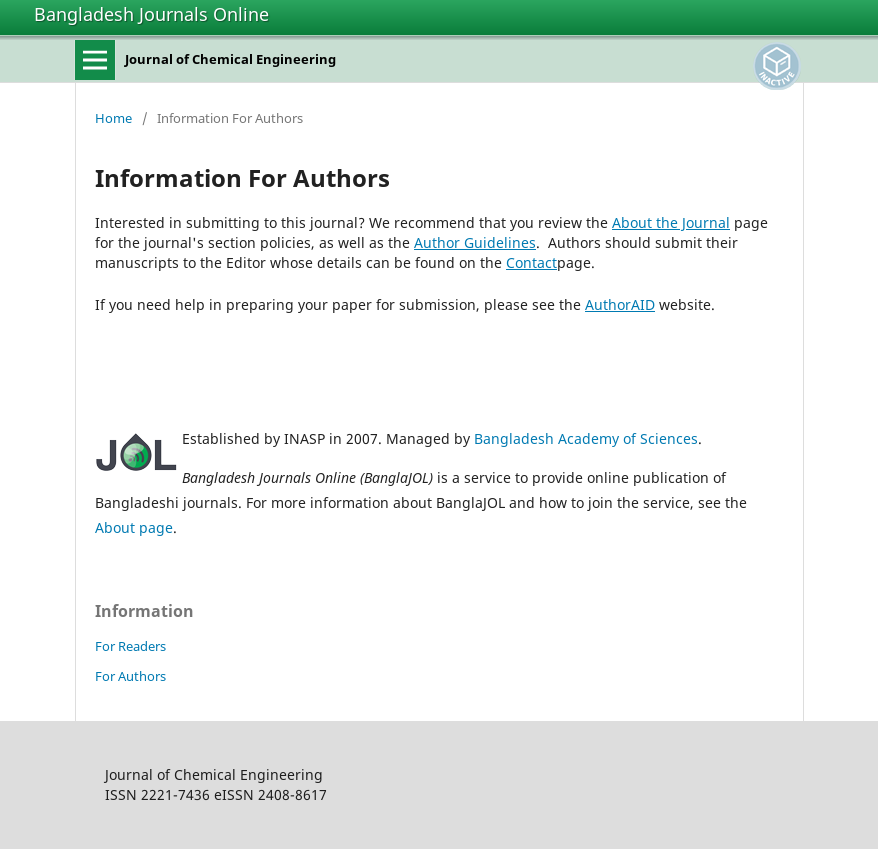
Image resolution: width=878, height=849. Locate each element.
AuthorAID (620, 304)
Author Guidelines (475, 242)
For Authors (130, 676)
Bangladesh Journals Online (151, 14)
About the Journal (671, 222)
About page (134, 527)
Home (113, 118)
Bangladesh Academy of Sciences (586, 438)
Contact (531, 262)
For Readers (130, 646)
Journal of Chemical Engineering (230, 59)
